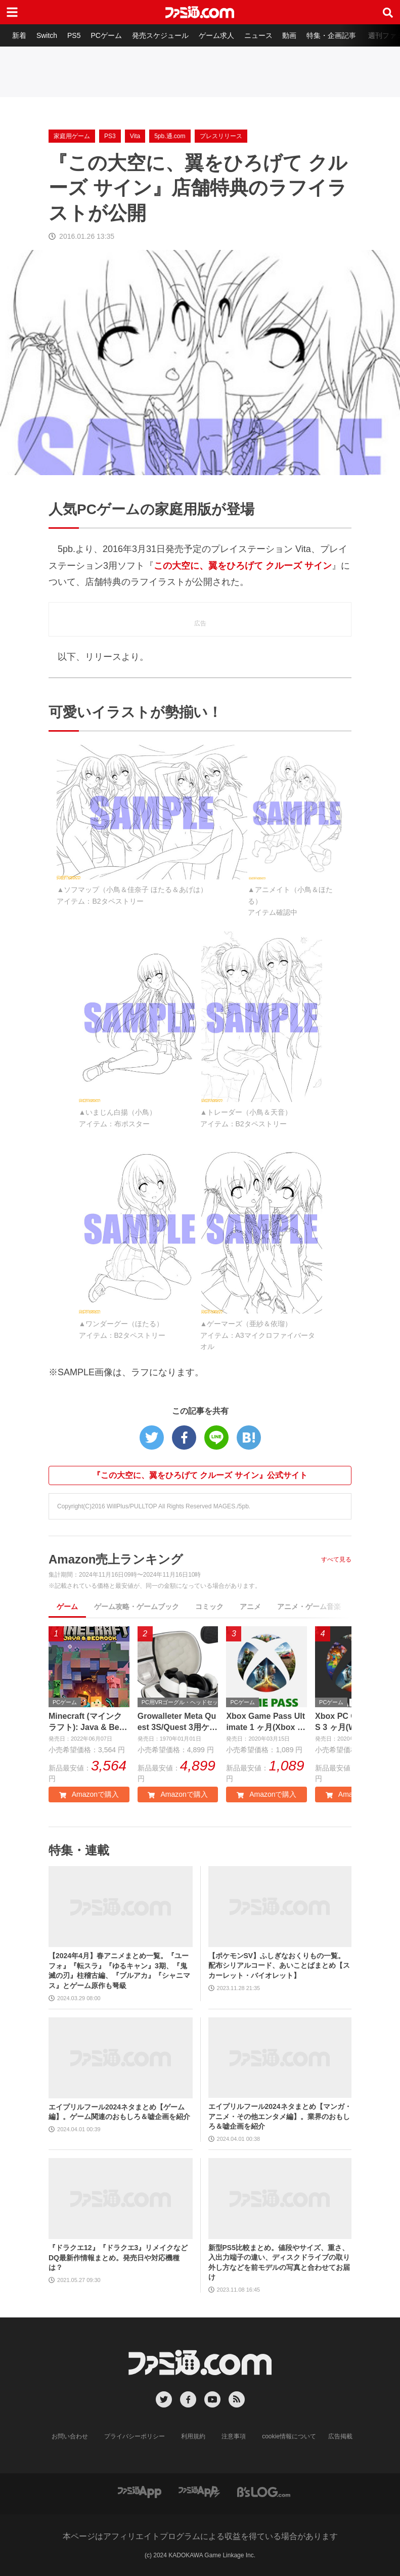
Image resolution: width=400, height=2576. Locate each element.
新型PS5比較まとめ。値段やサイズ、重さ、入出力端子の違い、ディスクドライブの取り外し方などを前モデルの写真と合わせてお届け (279, 2263)
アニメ (250, 1606)
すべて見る (336, 1559)
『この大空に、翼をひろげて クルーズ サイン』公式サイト (200, 1475)
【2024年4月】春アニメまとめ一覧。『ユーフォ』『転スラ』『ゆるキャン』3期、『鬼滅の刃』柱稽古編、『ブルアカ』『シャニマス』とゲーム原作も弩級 (119, 1971)
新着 (19, 35)
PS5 (73, 35)
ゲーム (67, 1606)
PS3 (110, 136)
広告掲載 (340, 2436)
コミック (209, 1606)
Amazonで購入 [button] (89, 1794)
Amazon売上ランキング (116, 1559)
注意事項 (233, 2436)
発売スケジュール (160, 35)
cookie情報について (289, 2436)
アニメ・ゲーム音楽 (309, 1606)
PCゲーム (106, 35)
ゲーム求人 (216, 35)
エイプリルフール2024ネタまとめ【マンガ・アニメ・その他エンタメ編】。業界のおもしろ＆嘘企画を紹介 (279, 2116)
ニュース (258, 35)
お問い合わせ (70, 2436)
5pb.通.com (169, 136)
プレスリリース (221, 136)
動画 (289, 35)
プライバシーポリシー (134, 2436)
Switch (46, 35)
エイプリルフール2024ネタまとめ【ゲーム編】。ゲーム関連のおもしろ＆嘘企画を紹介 (119, 2112)
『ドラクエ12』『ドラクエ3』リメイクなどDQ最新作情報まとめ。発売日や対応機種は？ (118, 2257)
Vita (135, 136)
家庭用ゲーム (72, 136)
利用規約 (193, 2436)
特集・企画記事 (331, 35)
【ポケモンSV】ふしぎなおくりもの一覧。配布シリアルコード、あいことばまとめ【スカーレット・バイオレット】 (279, 1965)
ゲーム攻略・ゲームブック (136, 1606)
